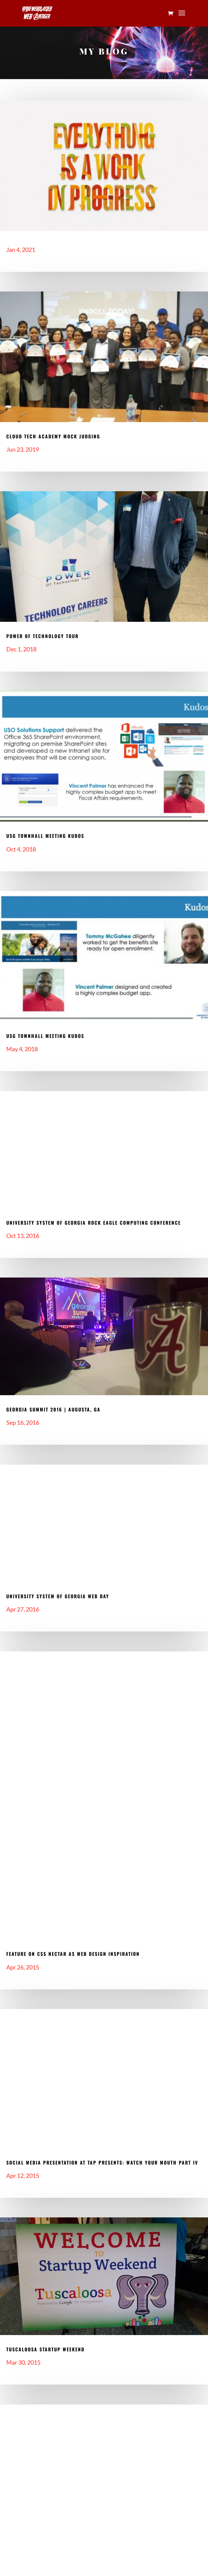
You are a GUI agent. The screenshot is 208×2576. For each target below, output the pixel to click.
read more (16, 261)
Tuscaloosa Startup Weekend (45, 2349)
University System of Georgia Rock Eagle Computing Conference (93, 1222)
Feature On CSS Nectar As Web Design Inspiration (73, 1953)
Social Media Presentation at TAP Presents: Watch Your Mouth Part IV (102, 2162)
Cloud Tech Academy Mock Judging (53, 436)
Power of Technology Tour (42, 635)
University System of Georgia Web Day (57, 1596)
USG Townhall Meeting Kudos (45, 835)
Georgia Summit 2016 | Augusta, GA (53, 1409)
